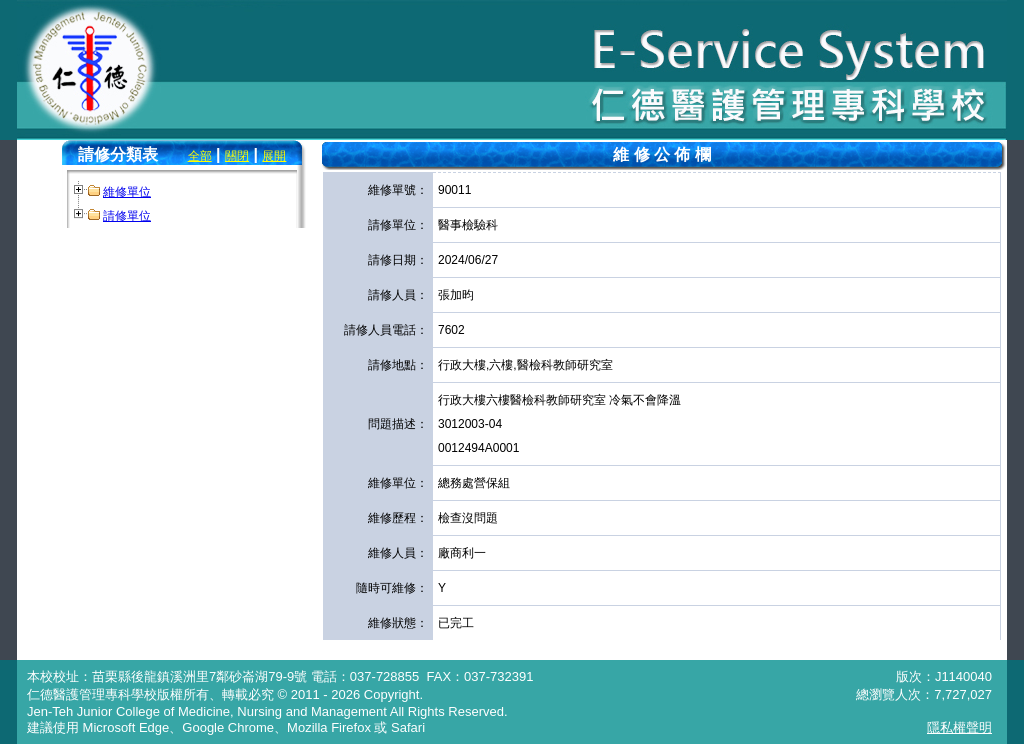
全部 (200, 156)
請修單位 (127, 216)
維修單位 (127, 192)
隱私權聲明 (959, 727)
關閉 (237, 156)
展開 (274, 156)
